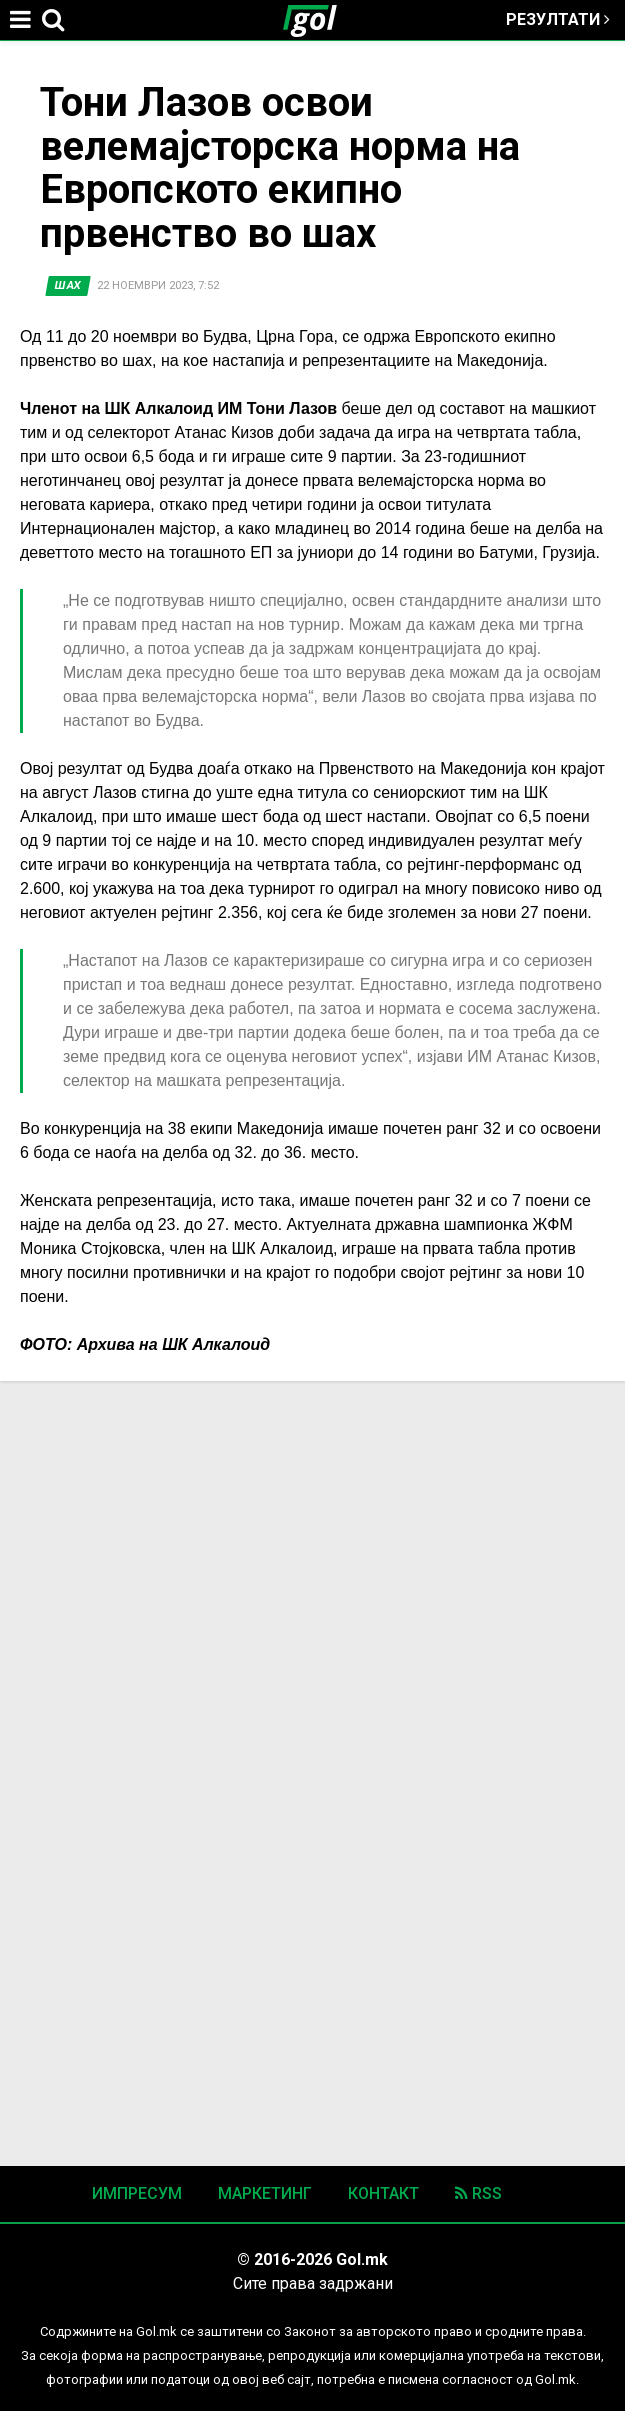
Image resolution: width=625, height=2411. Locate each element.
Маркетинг (265, 2193)
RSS (478, 2193)
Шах (68, 285)
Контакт (383, 2193)
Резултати (558, 19)
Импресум (137, 2193)
